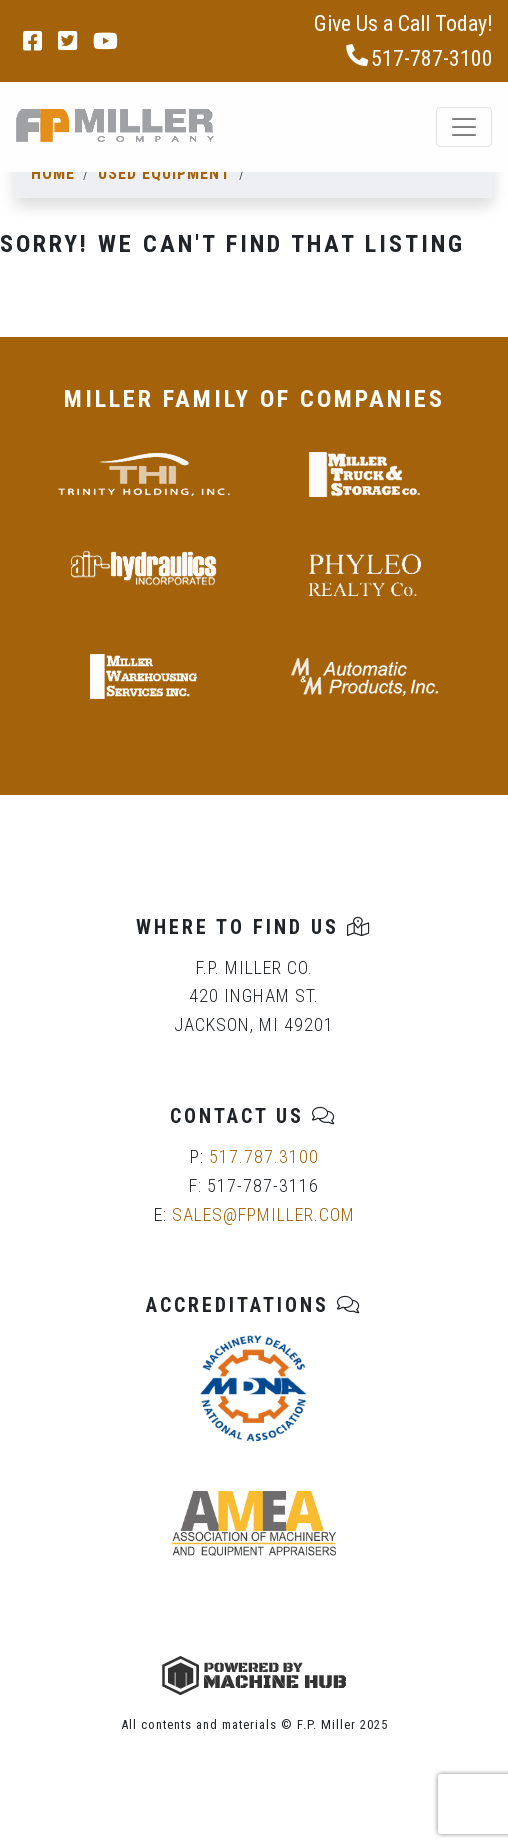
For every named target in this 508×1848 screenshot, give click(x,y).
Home (53, 173)
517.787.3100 (264, 1156)
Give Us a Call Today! (403, 23)
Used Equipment (164, 173)
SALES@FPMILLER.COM (263, 1214)
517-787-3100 (419, 57)
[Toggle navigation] (464, 127)
